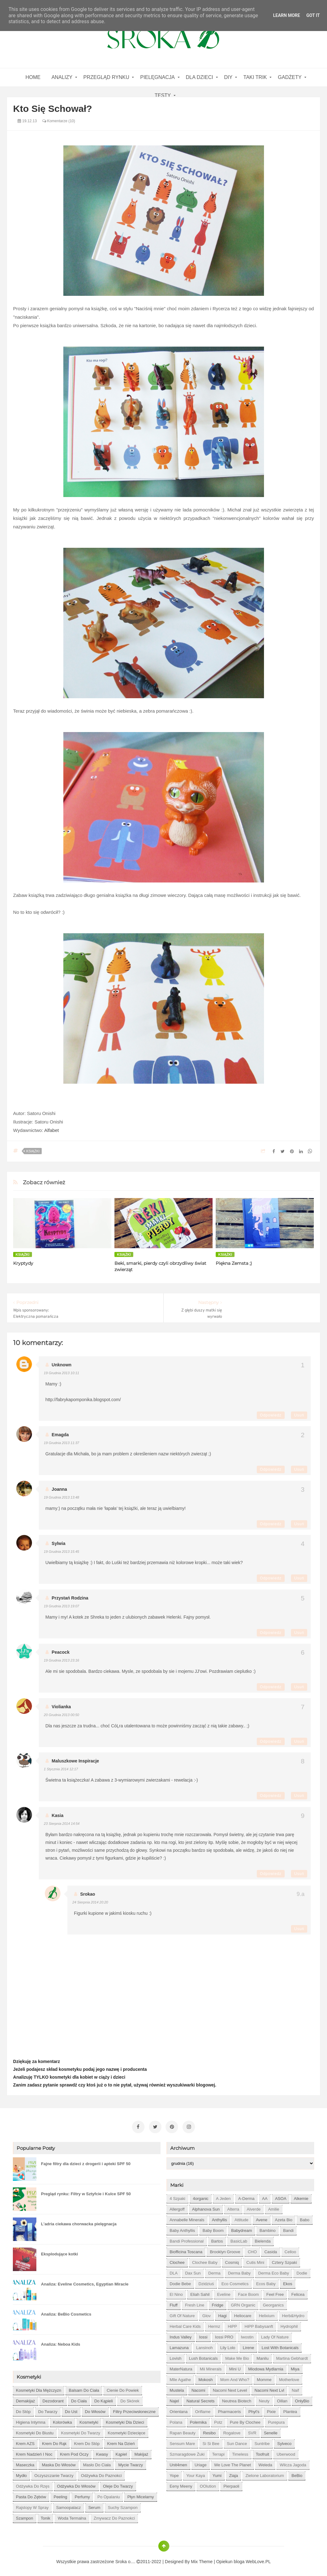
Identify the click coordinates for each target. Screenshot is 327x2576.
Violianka (61, 1706)
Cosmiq (232, 2260)
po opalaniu (109, 2494)
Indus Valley (181, 2334)
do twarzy (47, 2409)
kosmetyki (89, 2419)
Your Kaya (195, 2473)
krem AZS (25, 2441)
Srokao (87, 1894)
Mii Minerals (210, 2366)
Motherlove (289, 2377)
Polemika (198, 2419)
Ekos (287, 2281)
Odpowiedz (271, 1415)
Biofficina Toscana (186, 2249)
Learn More (286, 15)
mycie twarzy (130, 2462)
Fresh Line (194, 2302)
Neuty (264, 2398)
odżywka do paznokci (101, 2473)
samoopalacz (68, 2505)
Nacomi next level (230, 2387)
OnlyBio (302, 2398)
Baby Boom (213, 2228)
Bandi (288, 2228)
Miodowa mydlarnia (265, 2366)
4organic (200, 2196)
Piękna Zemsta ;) (234, 1263)
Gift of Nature (182, 2313)
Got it (313, 15)
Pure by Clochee (245, 2419)
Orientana (178, 2409)
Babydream (241, 2228)
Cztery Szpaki (284, 2260)
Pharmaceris (229, 2409)
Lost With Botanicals (279, 2345)
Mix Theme (202, 2559)
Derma (214, 2270)
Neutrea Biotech (236, 2398)
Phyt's (253, 2409)
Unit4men (178, 2462)
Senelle (270, 2430)
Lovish (176, 2355)
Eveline (223, 2292)
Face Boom (248, 2292)
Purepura (276, 2419)
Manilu (262, 2355)
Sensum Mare (182, 2441)
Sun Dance (237, 2441)
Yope (174, 2473)
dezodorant (53, 2398)
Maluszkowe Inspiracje (75, 1760)
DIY (228, 77)
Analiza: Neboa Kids (60, 2341)
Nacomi (198, 2387)
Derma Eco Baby (273, 2270)
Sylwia (59, 1543)
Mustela (177, 2387)
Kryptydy (23, 1263)
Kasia (57, 1815)
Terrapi (218, 2451)
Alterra (233, 2206)
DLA (173, 2270)
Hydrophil (289, 2324)
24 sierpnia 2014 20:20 (90, 1902)
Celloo (290, 2249)
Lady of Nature (275, 2334)
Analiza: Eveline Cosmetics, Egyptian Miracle (85, 2281)
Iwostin (247, 2334)
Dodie (302, 2270)
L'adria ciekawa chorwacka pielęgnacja (79, 2221)
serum (94, 2505)
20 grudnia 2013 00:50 (61, 1715)
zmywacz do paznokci (114, 2515)
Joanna (59, 1489)
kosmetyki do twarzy (80, 2430)
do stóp (23, 2409)
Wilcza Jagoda (293, 2462)
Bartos (217, 2238)
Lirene (248, 2345)
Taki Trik (255, 77)
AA (264, 2196)
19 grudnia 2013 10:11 (61, 1373)
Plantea (290, 2409)
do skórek (130, 2398)
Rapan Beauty (182, 2430)
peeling (60, 2494)
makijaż (141, 2451)
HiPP (232, 2324)
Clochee (177, 2260)
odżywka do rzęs (33, 2483)
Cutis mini (255, 2260)
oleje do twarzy (118, 2483)
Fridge (218, 2302)
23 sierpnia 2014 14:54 (62, 1823)
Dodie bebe (180, 2281)
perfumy (82, 2494)
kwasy (102, 2451)
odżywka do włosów (76, 2483)
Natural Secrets (201, 2398)
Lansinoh (204, 2345)
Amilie (273, 2206)
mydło (21, 2473)
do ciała (79, 2398)
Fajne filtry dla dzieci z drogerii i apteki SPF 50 (85, 2161)
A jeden (223, 2196)
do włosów (95, 2409)
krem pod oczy (74, 2451)
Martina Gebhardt (292, 2355)
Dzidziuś (206, 2281)
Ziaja (233, 2473)
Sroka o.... (126, 2559)
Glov (206, 2313)
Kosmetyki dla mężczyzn (38, 2387)
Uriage (201, 2462)
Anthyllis (219, 2217)
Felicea (297, 2292)
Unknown (61, 1364)
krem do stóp (87, 2441)
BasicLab (238, 2238)
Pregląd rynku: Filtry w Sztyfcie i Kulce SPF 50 (86, 2191)
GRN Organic (243, 2302)
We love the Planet (232, 2462)
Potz (218, 2419)
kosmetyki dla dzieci (125, 2419)
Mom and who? (235, 2377)
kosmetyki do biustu (35, 2430)
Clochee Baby (205, 2260)
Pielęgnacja (157, 77)
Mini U (235, 2366)
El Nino (176, 2292)
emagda (60, 1434)
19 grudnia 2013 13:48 (61, 1497)
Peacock (61, 1652)
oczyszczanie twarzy (54, 2473)
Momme (264, 2377)
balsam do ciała (84, 2387)
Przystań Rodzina (70, 1597)
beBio (297, 2473)
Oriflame (202, 2409)
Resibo (209, 2430)
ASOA (280, 2196)
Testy (163, 95)
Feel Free (275, 2292)
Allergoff (177, 2206)
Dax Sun (193, 2270)
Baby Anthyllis (182, 2228)
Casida (270, 2249)
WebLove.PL (258, 2559)
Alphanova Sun (206, 2206)
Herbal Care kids (185, 2324)
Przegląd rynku (106, 77)
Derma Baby (239, 2270)
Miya (295, 2366)
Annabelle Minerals (187, 2217)
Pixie (271, 2409)
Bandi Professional (186, 2238)
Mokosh (205, 2377)
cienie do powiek (123, 2387)
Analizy (61, 77)
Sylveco (284, 2441)
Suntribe (262, 2441)
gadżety (290, 77)
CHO (252, 2249)
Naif (295, 2387)
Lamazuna (179, 2345)
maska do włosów (59, 2462)
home (32, 77)
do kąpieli (103, 2398)
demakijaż (25, 2398)
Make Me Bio (237, 2355)
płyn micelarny (140, 2494)
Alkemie (301, 2196)
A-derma (246, 2196)
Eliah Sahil (199, 2292)
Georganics (273, 2302)
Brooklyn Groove (225, 2249)
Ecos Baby (266, 2281)
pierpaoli (232, 2483)
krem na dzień (121, 2441)
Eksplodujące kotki (59, 2251)
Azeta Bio (284, 2217)
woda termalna (72, 2515)
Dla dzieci (199, 77)
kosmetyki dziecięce (126, 2430)
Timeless (240, 2451)
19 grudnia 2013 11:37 (61, 1443)
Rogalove (231, 2430)
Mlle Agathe (180, 2377)
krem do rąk (54, 2441)
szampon (24, 2515)
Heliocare (242, 2313)
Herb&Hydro (293, 2313)
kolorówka (62, 2419)
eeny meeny (181, 2483)
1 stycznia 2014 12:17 (61, 1769)
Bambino (268, 2228)
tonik (45, 2515)
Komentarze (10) (58, 121)
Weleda (265, 2462)
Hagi (222, 2313)
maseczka (25, 2462)
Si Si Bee (211, 2441)
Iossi (203, 2334)
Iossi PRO (224, 2334)
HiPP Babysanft (259, 2324)
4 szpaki (177, 2196)
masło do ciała (97, 2462)
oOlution (208, 2483)
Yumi (217, 2473)
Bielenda (263, 2238)
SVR (252, 2430)
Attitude (241, 2217)
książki (33, 1151)
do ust (71, 2409)
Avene (261, 2217)
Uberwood (286, 2451)
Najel (174, 2398)
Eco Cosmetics (235, 2281)
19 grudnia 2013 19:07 (61, 1606)
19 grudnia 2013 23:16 (61, 1660)
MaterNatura (181, 2366)
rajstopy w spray (32, 2505)
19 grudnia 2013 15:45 (61, 1551)
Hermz (214, 2324)
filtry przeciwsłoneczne (134, 2409)
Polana (176, 2419)
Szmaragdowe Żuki (187, 2451)
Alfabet (51, 1130)
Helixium (267, 2313)
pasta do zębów (31, 2494)
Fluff (173, 2302)
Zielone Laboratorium (264, 2473)
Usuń (299, 1415)
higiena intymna (30, 2419)
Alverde (254, 2206)
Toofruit (262, 2451)
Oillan (282, 2398)
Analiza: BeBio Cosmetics (66, 2311)
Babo (304, 2217)
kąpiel (121, 2451)
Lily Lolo (227, 2345)
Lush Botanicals (203, 2355)
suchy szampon (123, 2505)
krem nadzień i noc (34, 2451)
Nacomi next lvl (269, 2387)
